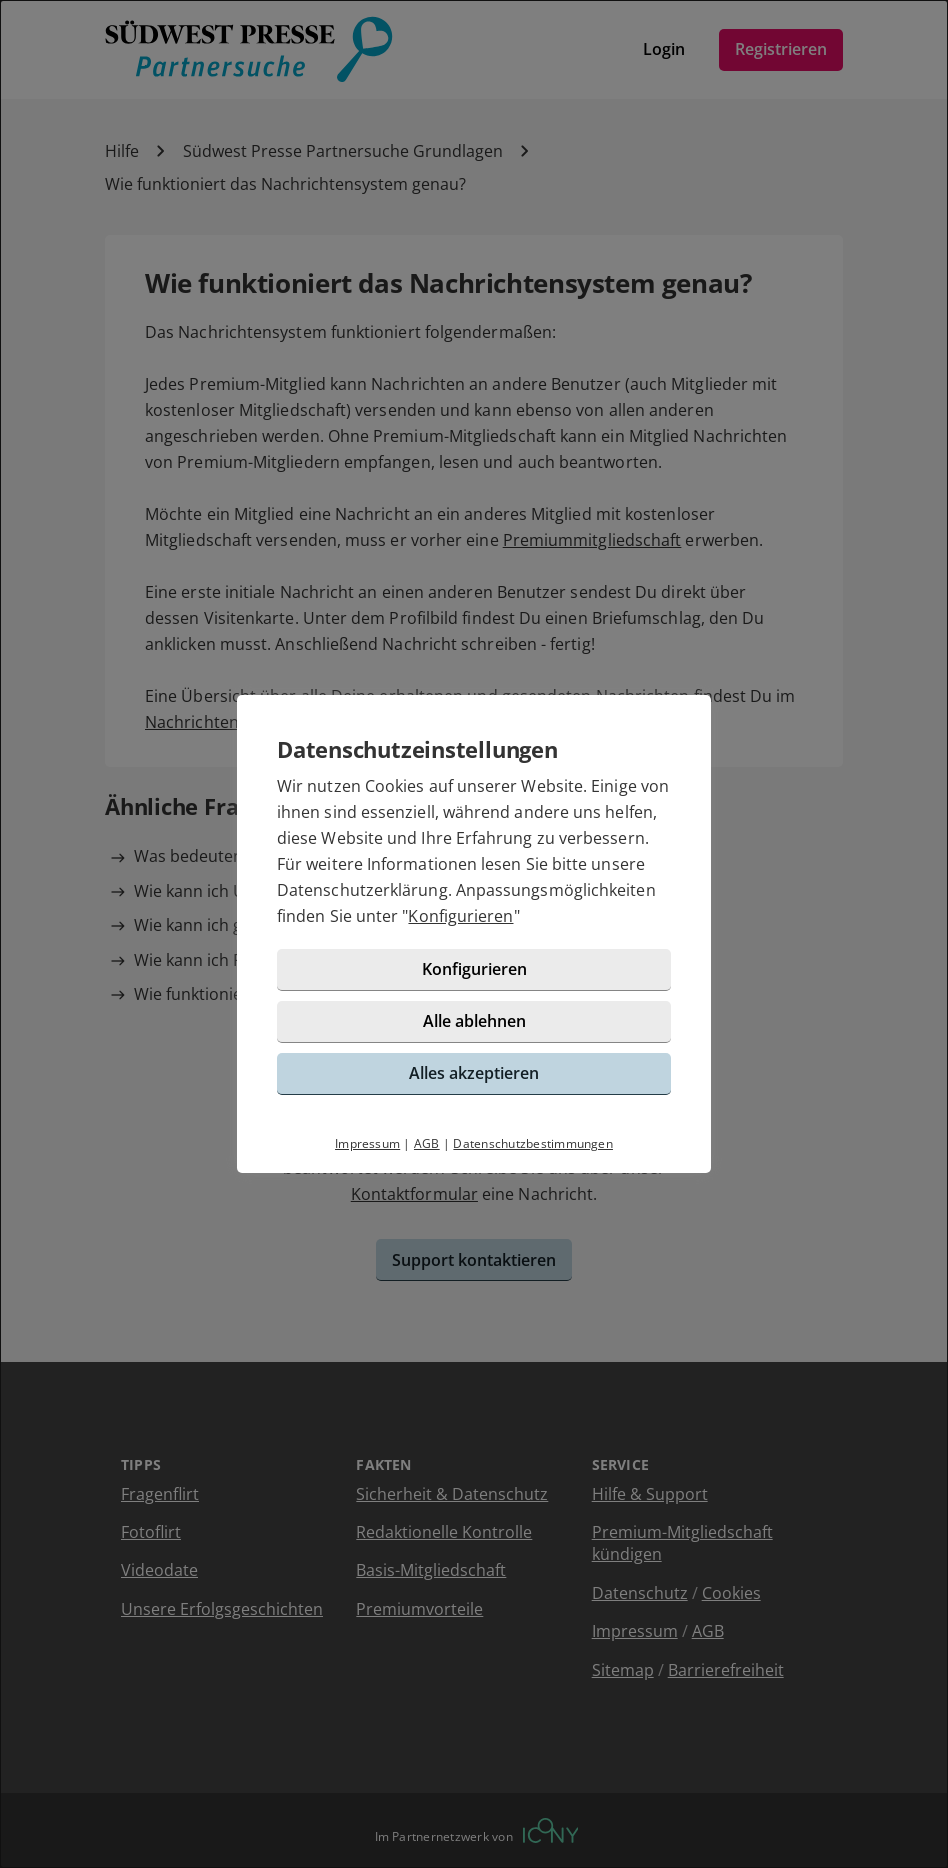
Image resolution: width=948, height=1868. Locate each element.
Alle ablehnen (474, 1021)
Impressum (367, 1143)
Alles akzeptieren (474, 1073)
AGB (427, 1143)
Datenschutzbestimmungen (533, 1143)
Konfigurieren (460, 916)
